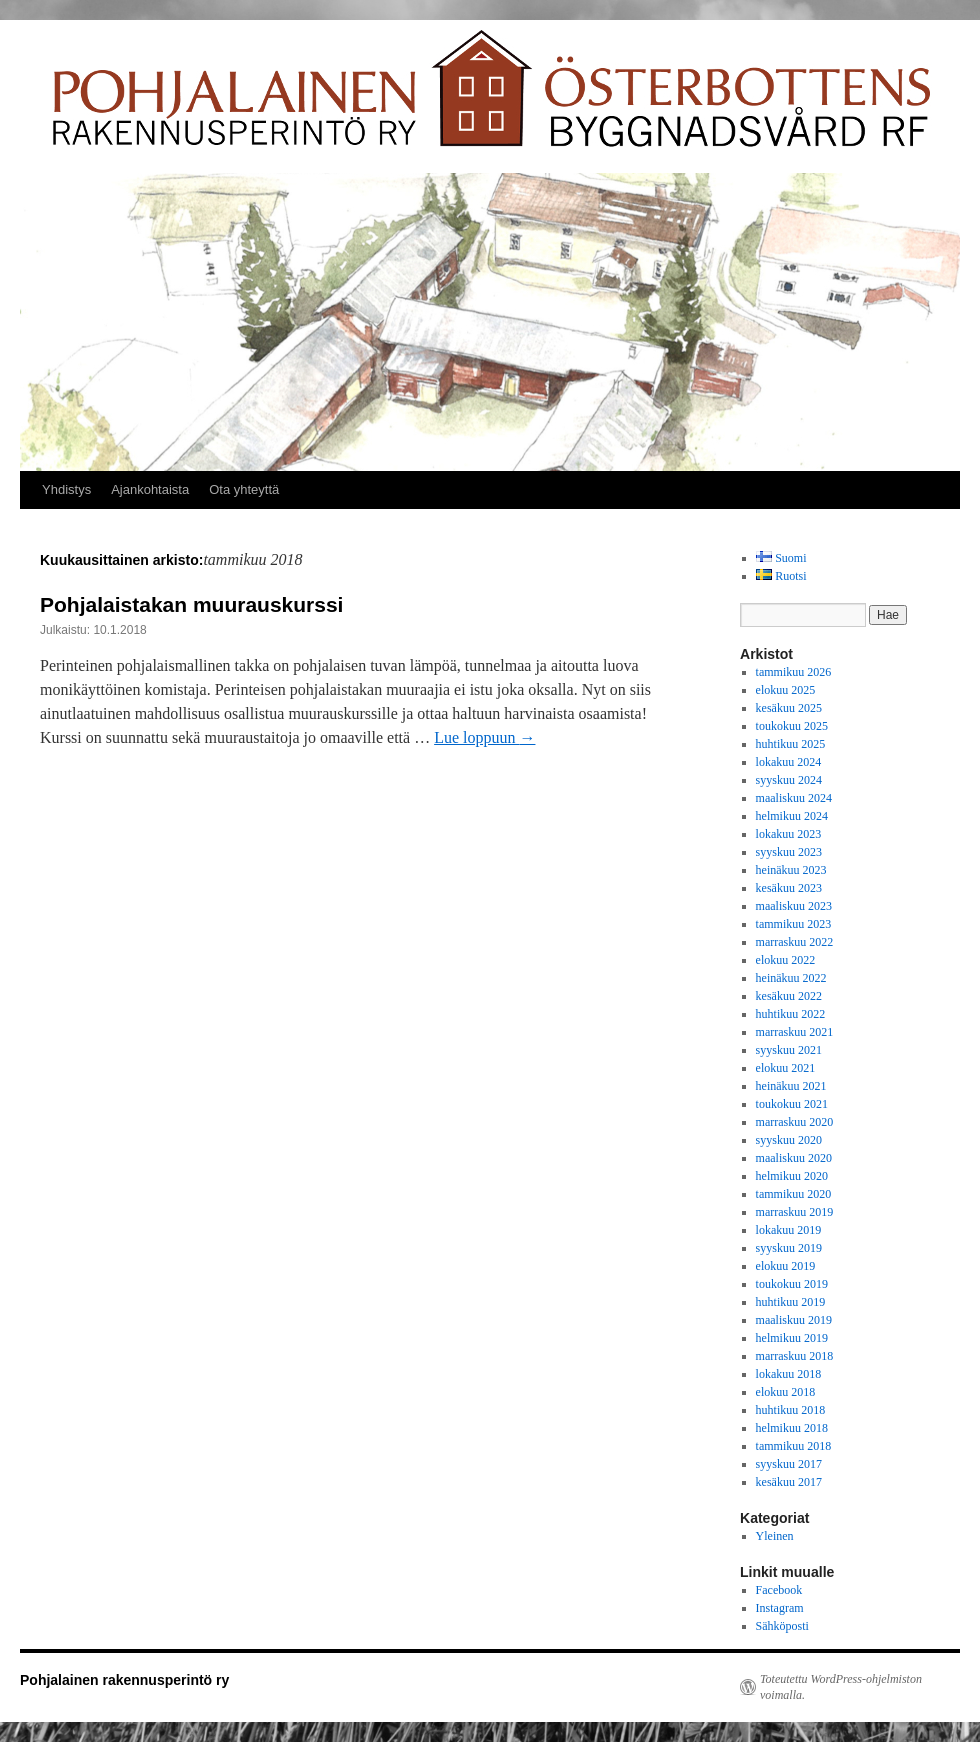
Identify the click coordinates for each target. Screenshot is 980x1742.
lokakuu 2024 (789, 762)
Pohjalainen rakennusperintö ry (124, 1680)
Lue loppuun (484, 737)
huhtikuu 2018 (791, 1410)
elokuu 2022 (786, 960)
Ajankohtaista (150, 489)
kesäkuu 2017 (789, 1482)
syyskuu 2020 (789, 1140)
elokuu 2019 (786, 1266)
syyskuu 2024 (789, 780)
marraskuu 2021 (795, 1032)
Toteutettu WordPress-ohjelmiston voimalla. (841, 1687)
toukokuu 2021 (792, 1104)
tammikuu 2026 (794, 672)
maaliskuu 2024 (794, 798)
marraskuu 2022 (795, 942)
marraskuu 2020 (795, 1122)
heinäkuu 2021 (791, 1086)
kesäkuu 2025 (789, 708)
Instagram (780, 1608)
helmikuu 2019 (792, 1338)
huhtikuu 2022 (791, 1014)
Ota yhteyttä (244, 489)
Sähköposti (782, 1626)
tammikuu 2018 (794, 1446)
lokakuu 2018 (789, 1374)
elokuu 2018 (786, 1392)
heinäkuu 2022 (791, 978)
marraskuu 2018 (795, 1356)
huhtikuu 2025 (791, 744)
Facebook (779, 1590)
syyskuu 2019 (789, 1248)
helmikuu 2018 (792, 1428)
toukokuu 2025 (792, 726)
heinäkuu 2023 (791, 870)
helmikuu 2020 (792, 1176)
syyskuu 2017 (789, 1464)
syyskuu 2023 (789, 852)
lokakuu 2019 (789, 1230)
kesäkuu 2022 (789, 996)
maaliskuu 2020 (794, 1158)
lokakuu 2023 (789, 834)
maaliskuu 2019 (794, 1320)
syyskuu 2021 (789, 1050)
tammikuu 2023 (794, 924)
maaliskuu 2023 (794, 906)
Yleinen (775, 1536)
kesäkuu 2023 (789, 888)
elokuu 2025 (786, 690)
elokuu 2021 (786, 1068)
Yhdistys (66, 489)
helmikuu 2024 (792, 816)
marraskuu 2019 (795, 1212)
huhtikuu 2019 (791, 1302)
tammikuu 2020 (794, 1194)
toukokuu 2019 (792, 1284)
